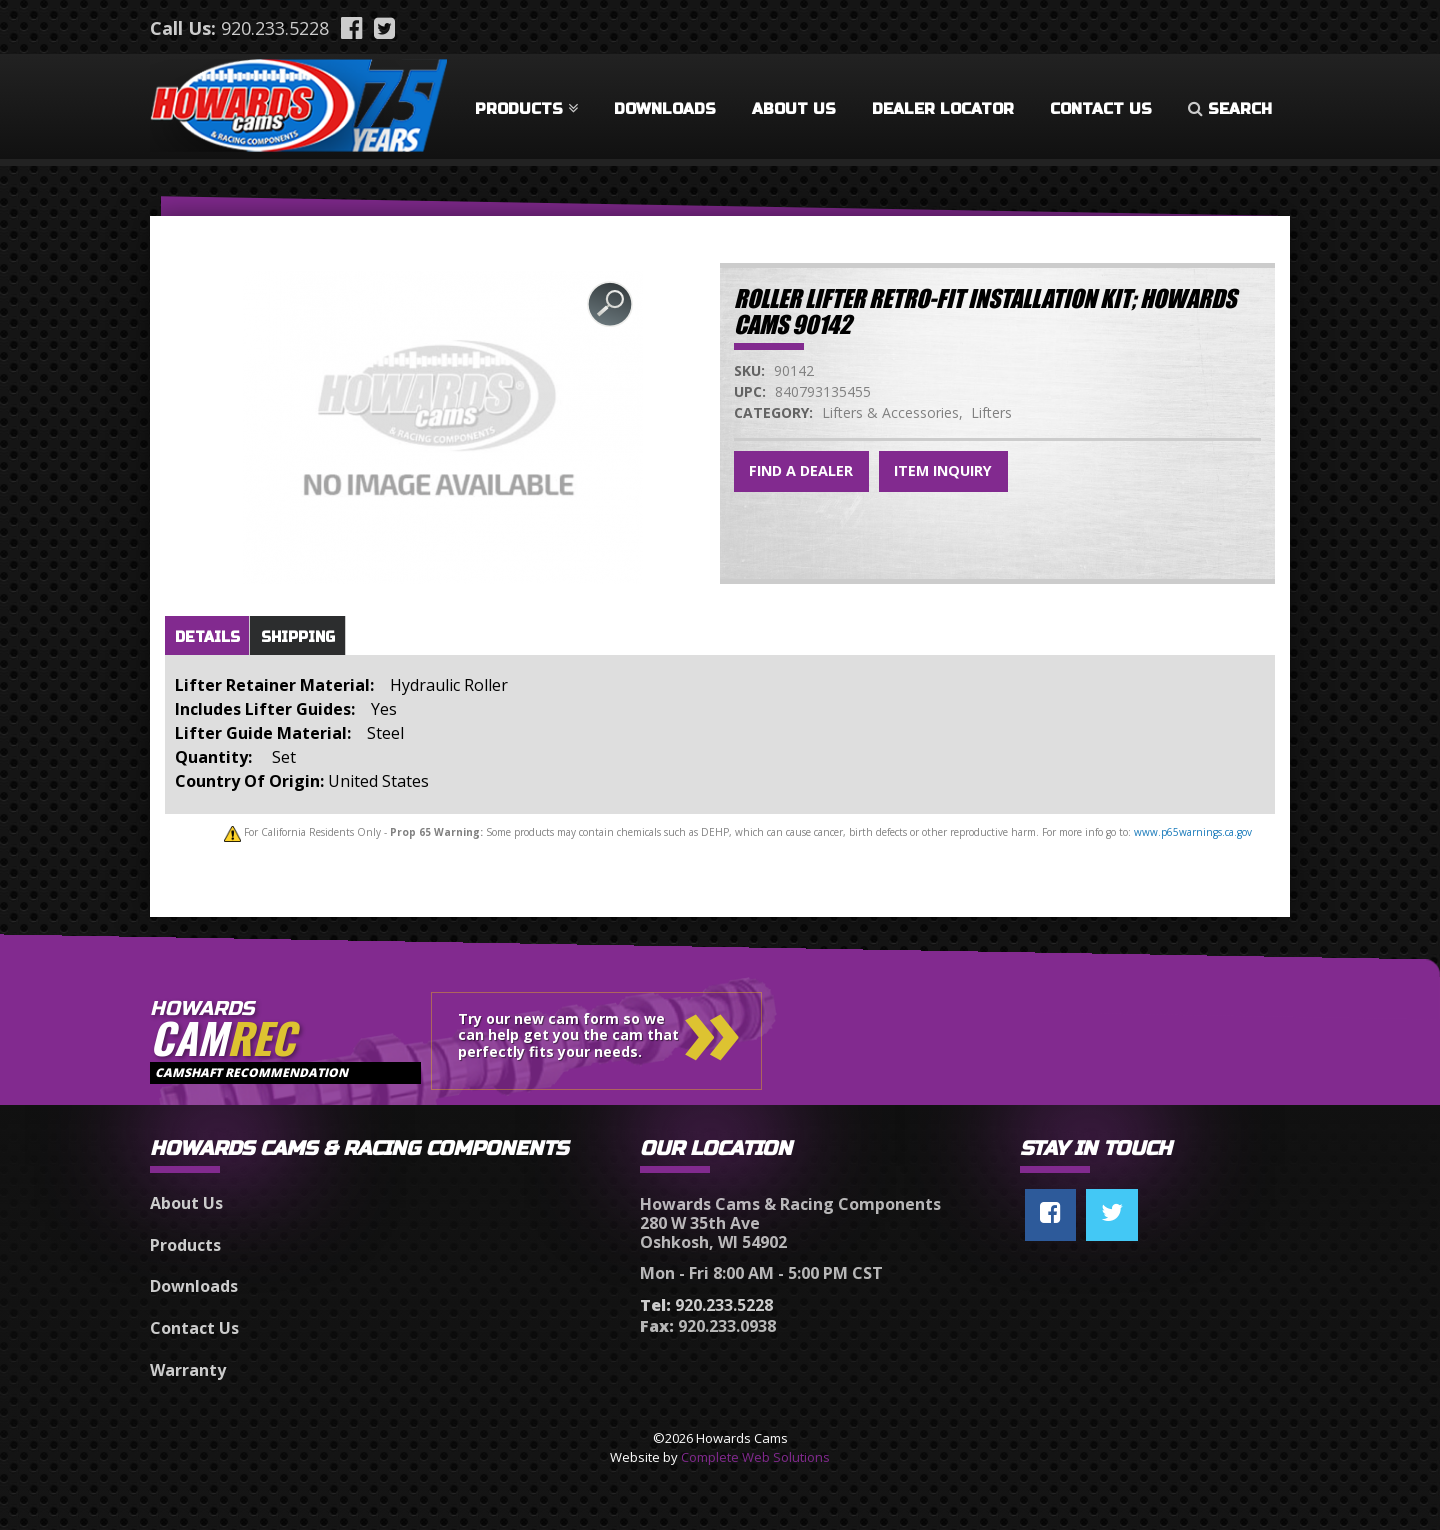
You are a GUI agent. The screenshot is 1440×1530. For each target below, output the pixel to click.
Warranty (188, 1370)
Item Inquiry (943, 470)
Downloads (665, 109)
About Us (794, 109)
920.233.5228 (275, 28)
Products (526, 109)
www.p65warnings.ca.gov (1193, 832)
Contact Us (1101, 109)
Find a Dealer (801, 470)
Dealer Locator (943, 109)
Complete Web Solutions (755, 1457)
